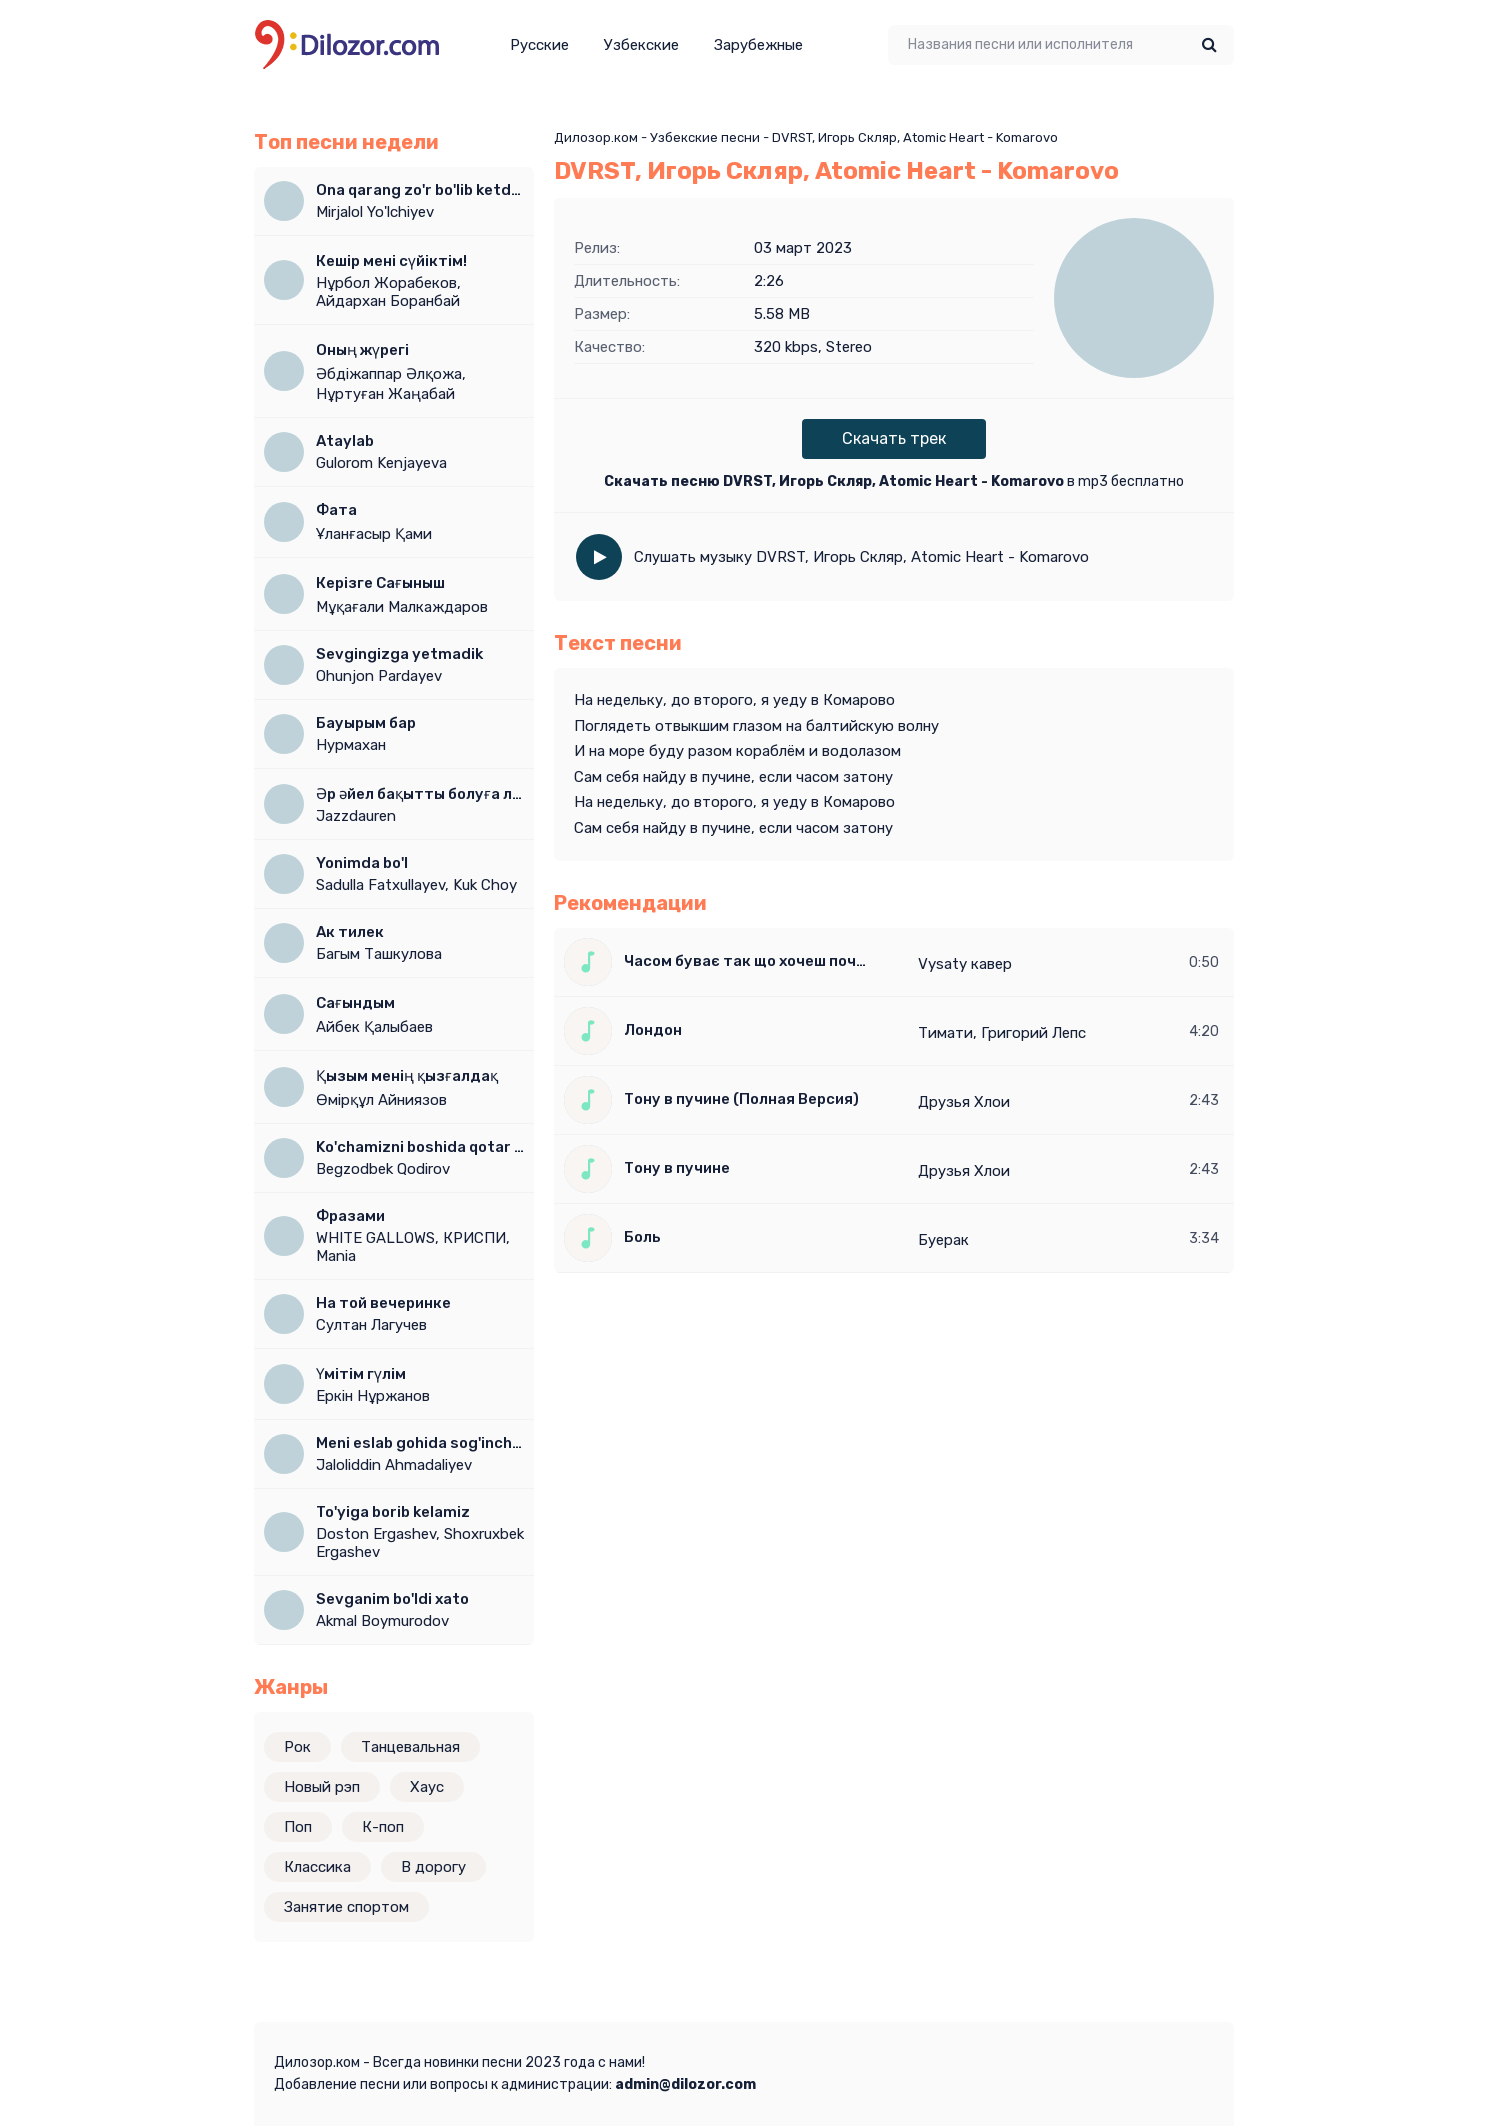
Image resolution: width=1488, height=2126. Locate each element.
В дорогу (433, 1867)
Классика (317, 1867)
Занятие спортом (346, 1907)
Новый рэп (322, 1787)
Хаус (427, 1787)
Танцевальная (410, 1747)
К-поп (383, 1827)
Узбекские (641, 45)
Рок (297, 1747)
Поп (298, 1827)
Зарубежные (758, 45)
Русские (539, 45)
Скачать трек (894, 438)
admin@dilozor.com (685, 2084)
